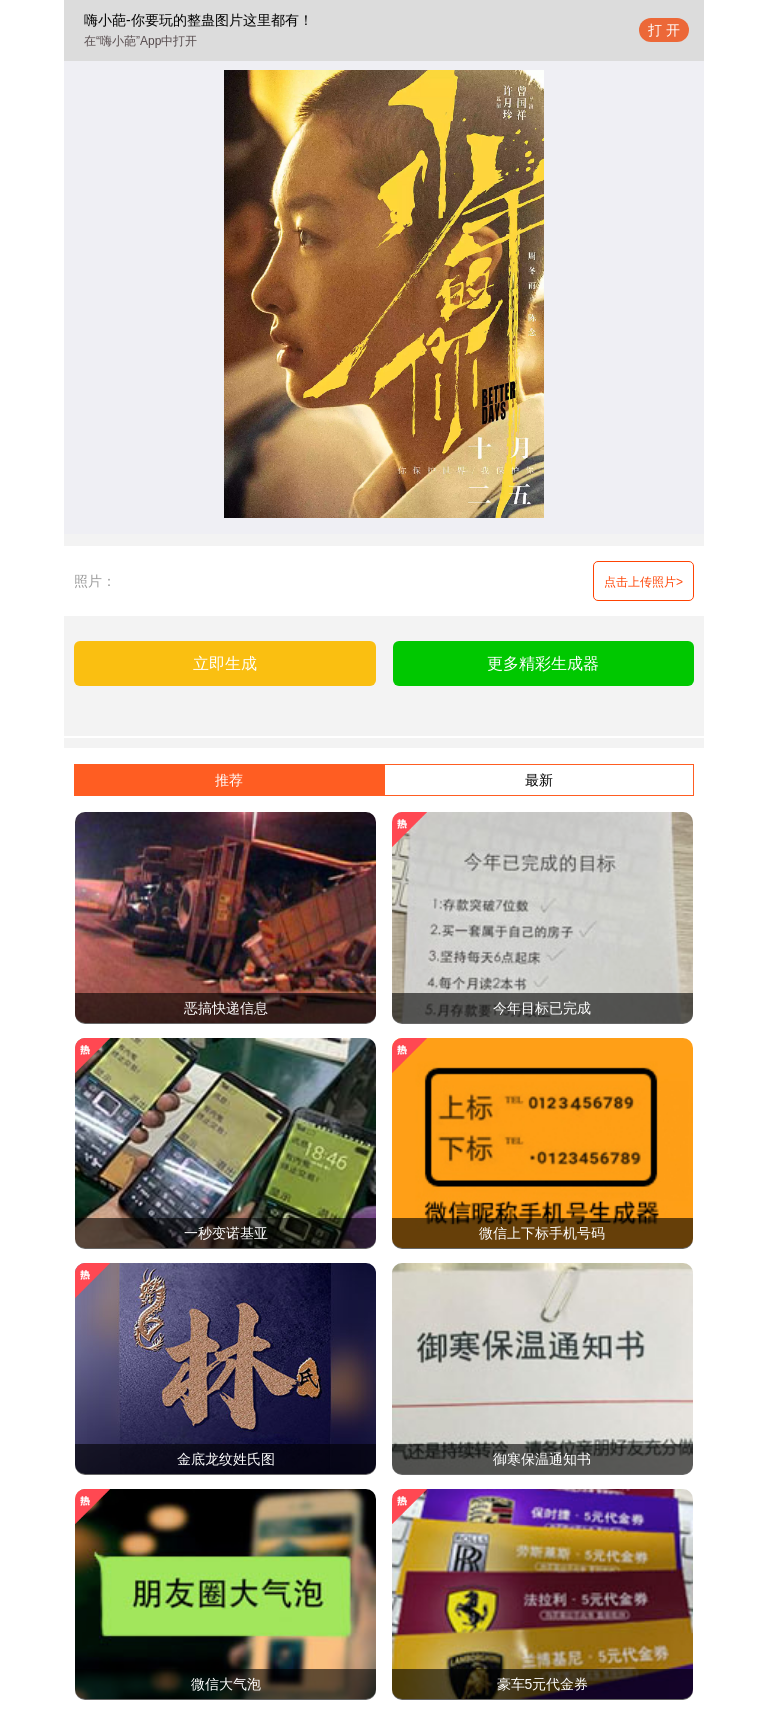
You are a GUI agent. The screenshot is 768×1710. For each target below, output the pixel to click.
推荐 (229, 780)
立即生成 (225, 663)
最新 (539, 780)
